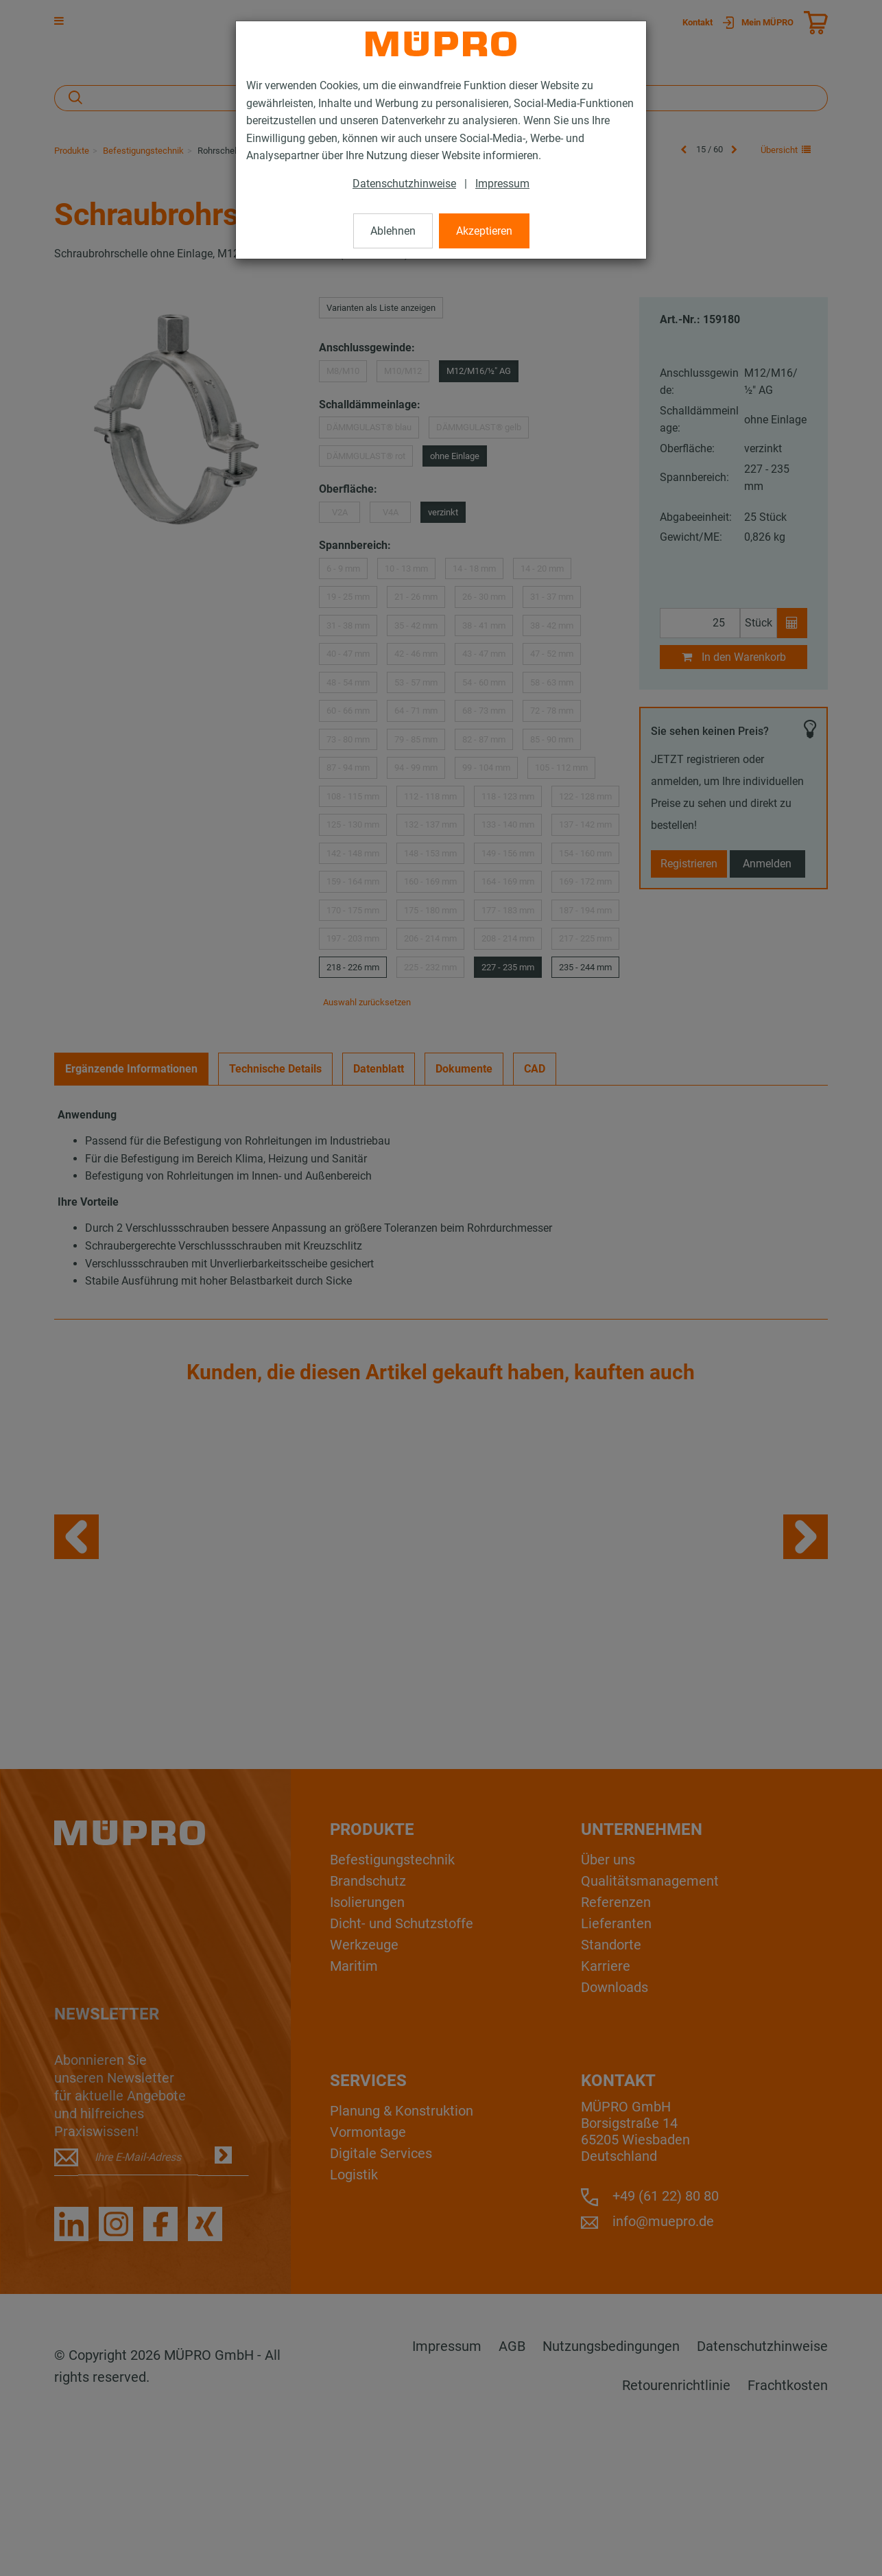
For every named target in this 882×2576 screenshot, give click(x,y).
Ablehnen (393, 230)
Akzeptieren (484, 230)
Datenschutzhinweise (404, 183)
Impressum (502, 183)
